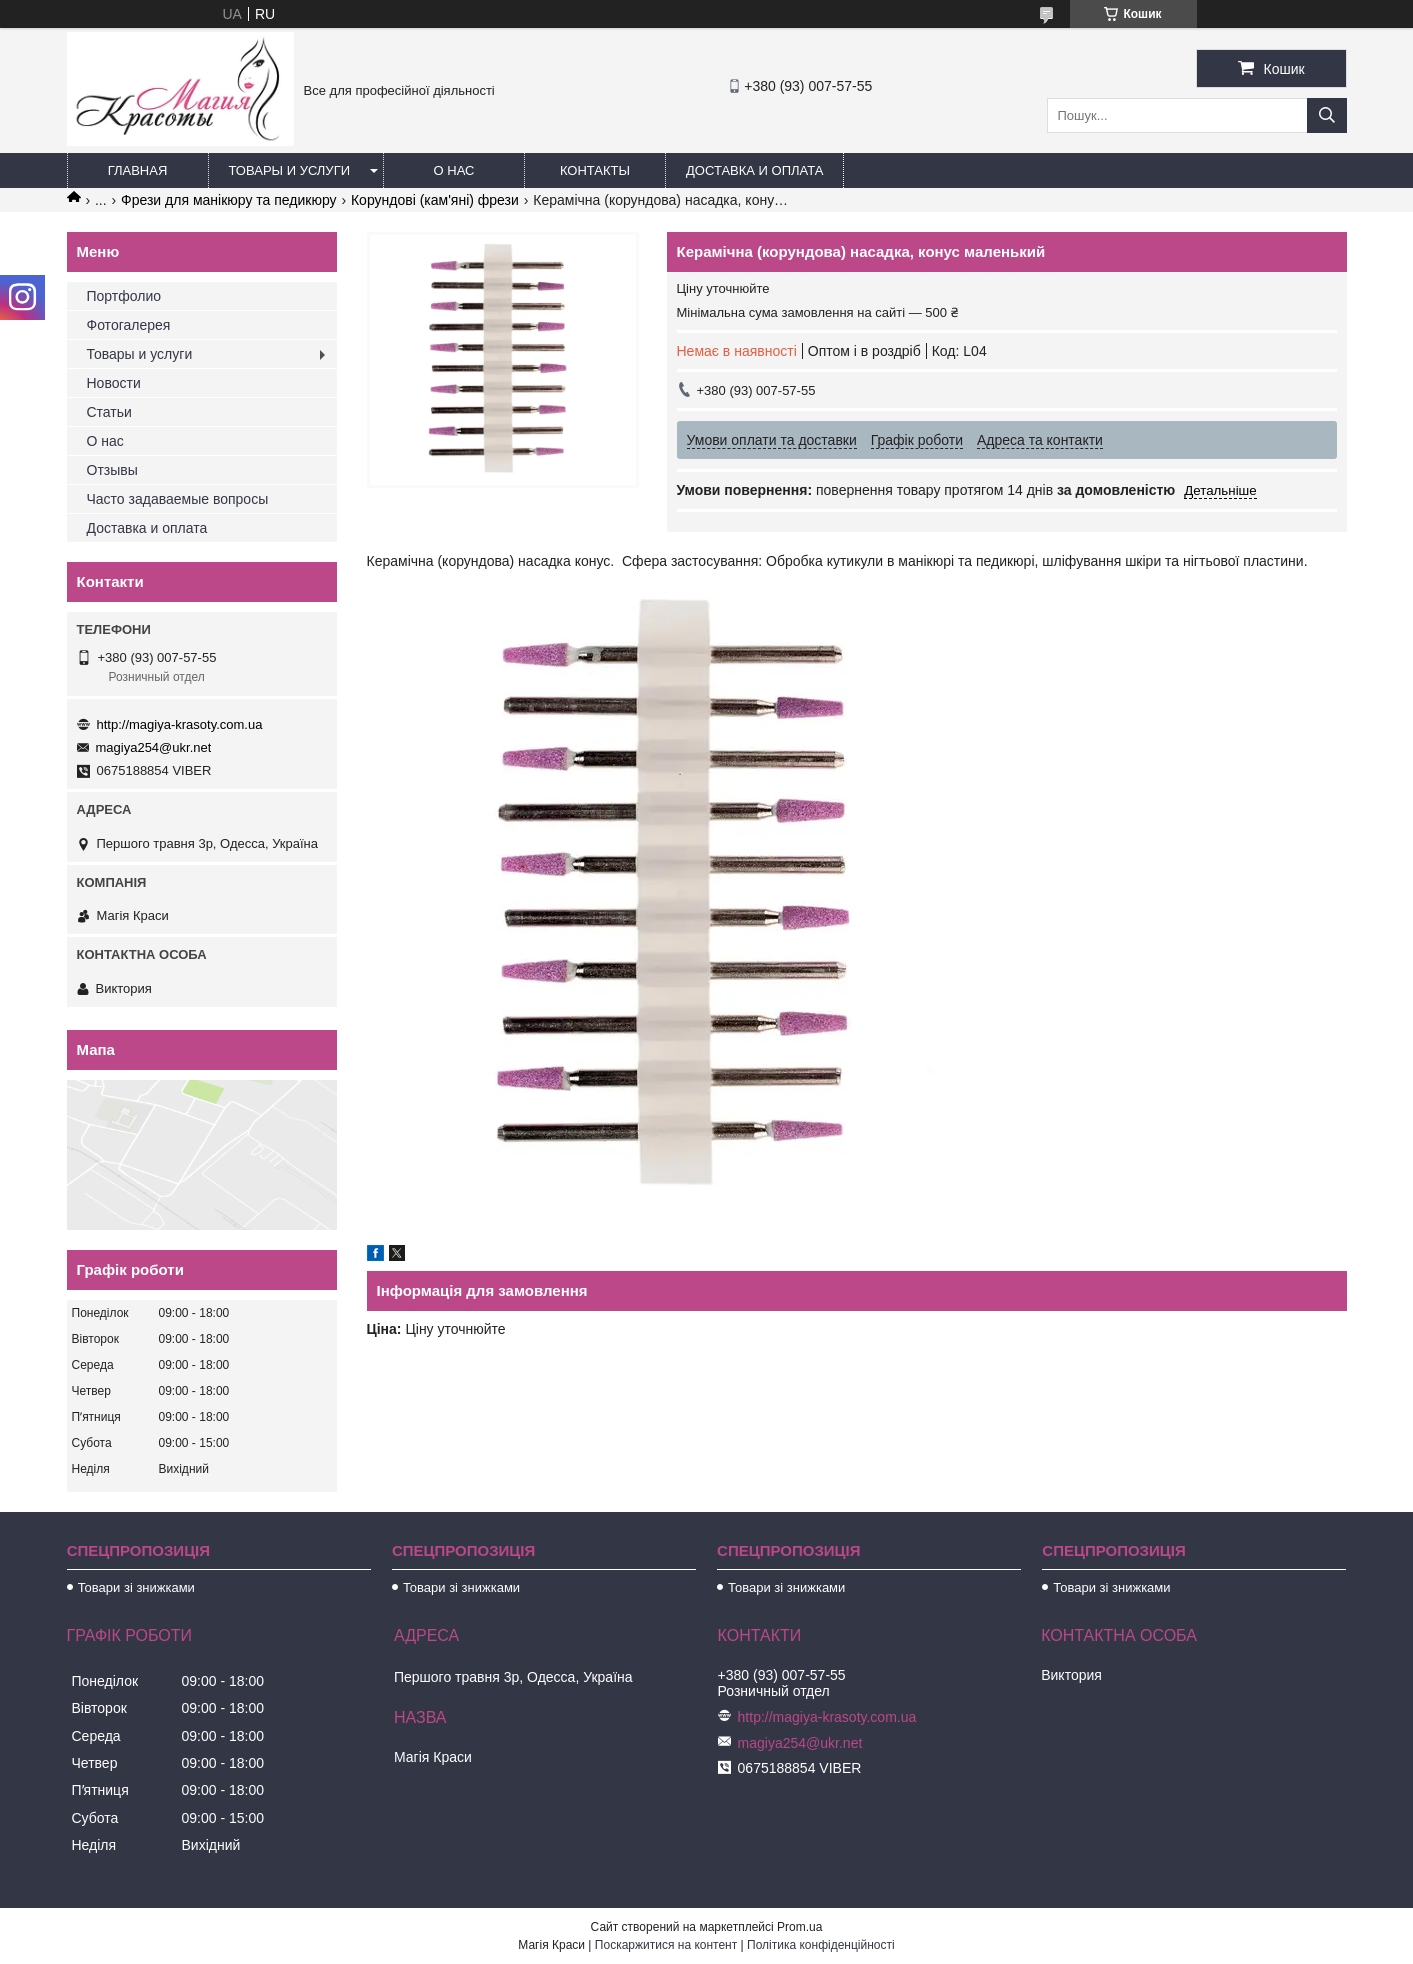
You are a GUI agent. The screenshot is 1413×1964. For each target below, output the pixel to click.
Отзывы (112, 470)
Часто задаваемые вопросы (178, 499)
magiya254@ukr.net (154, 747)
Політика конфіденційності (821, 1945)
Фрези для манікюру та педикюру (228, 200)
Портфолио (124, 296)
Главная (138, 170)
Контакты (595, 170)
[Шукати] (1327, 115)
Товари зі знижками (136, 1587)
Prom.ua (799, 1927)
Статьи (109, 412)
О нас (454, 170)
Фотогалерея (129, 325)
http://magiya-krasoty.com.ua (180, 724)
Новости (114, 383)
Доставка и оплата (754, 170)
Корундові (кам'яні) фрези (435, 200)
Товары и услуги (290, 170)
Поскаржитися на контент (666, 1945)
